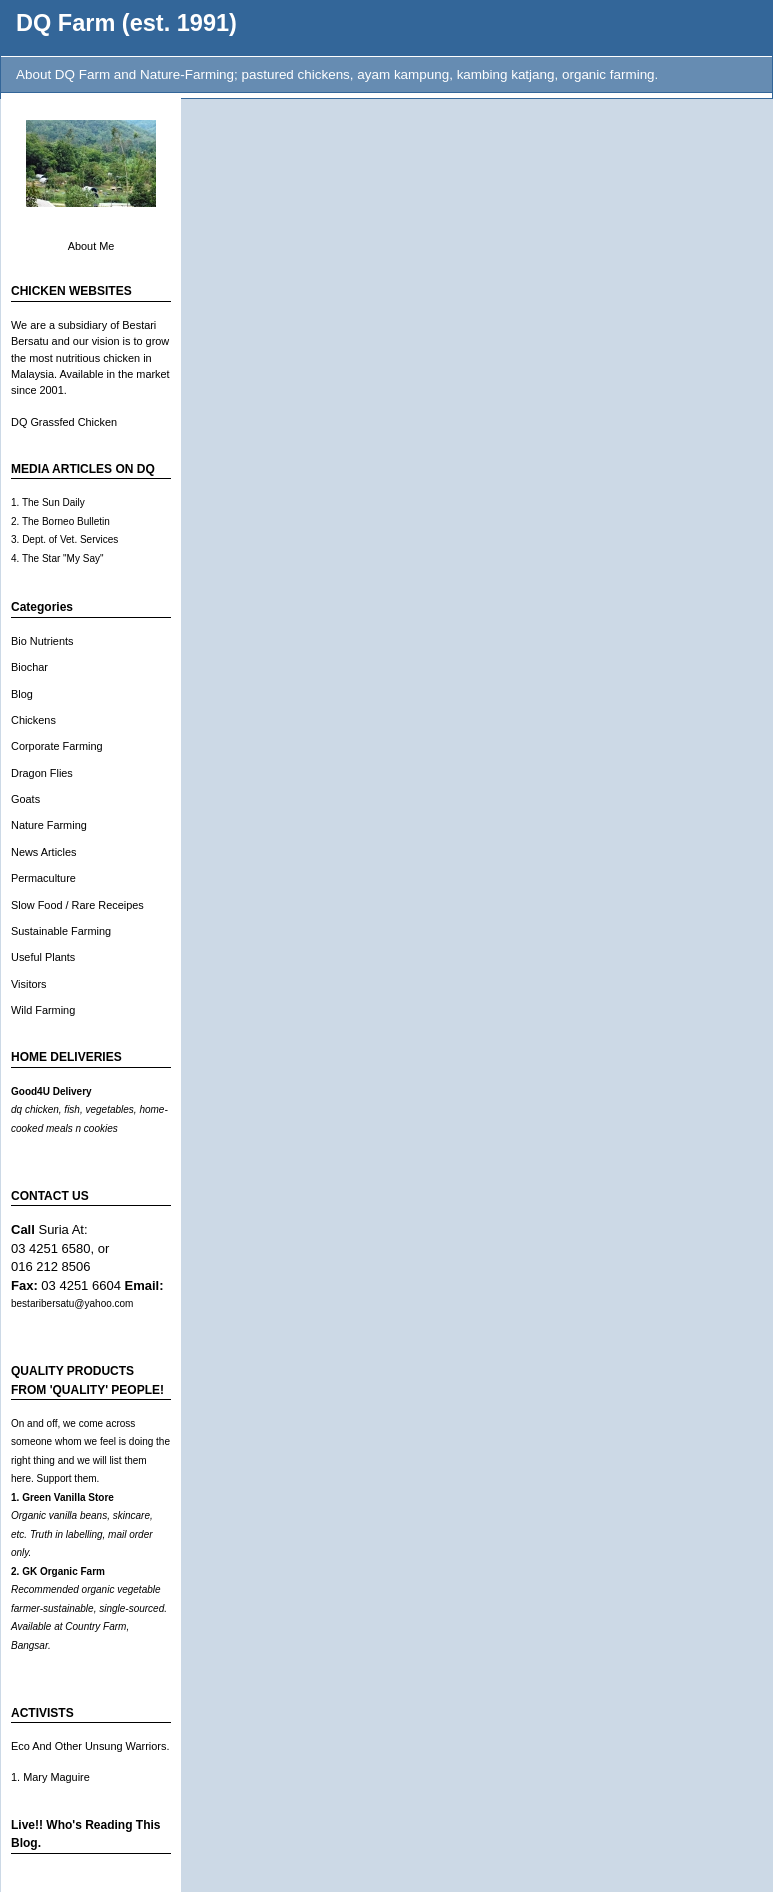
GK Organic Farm (63, 1571)
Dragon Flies (42, 773)
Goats (25, 799)
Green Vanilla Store (68, 1497)
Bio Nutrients (42, 641)
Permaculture (43, 878)
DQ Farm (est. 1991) (126, 23)
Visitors (29, 984)
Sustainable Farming (61, 931)
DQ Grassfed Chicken (64, 422)
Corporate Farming (57, 746)
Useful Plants (43, 957)
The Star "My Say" (63, 558)
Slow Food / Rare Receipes (77, 905)
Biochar (29, 667)
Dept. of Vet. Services (70, 539)
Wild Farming (43, 1010)
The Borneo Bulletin (66, 521)
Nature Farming (49, 825)
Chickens (33, 720)
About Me (91, 246)
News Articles (43, 852)
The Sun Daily (53, 502)
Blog (22, 694)
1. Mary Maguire (50, 1777)
